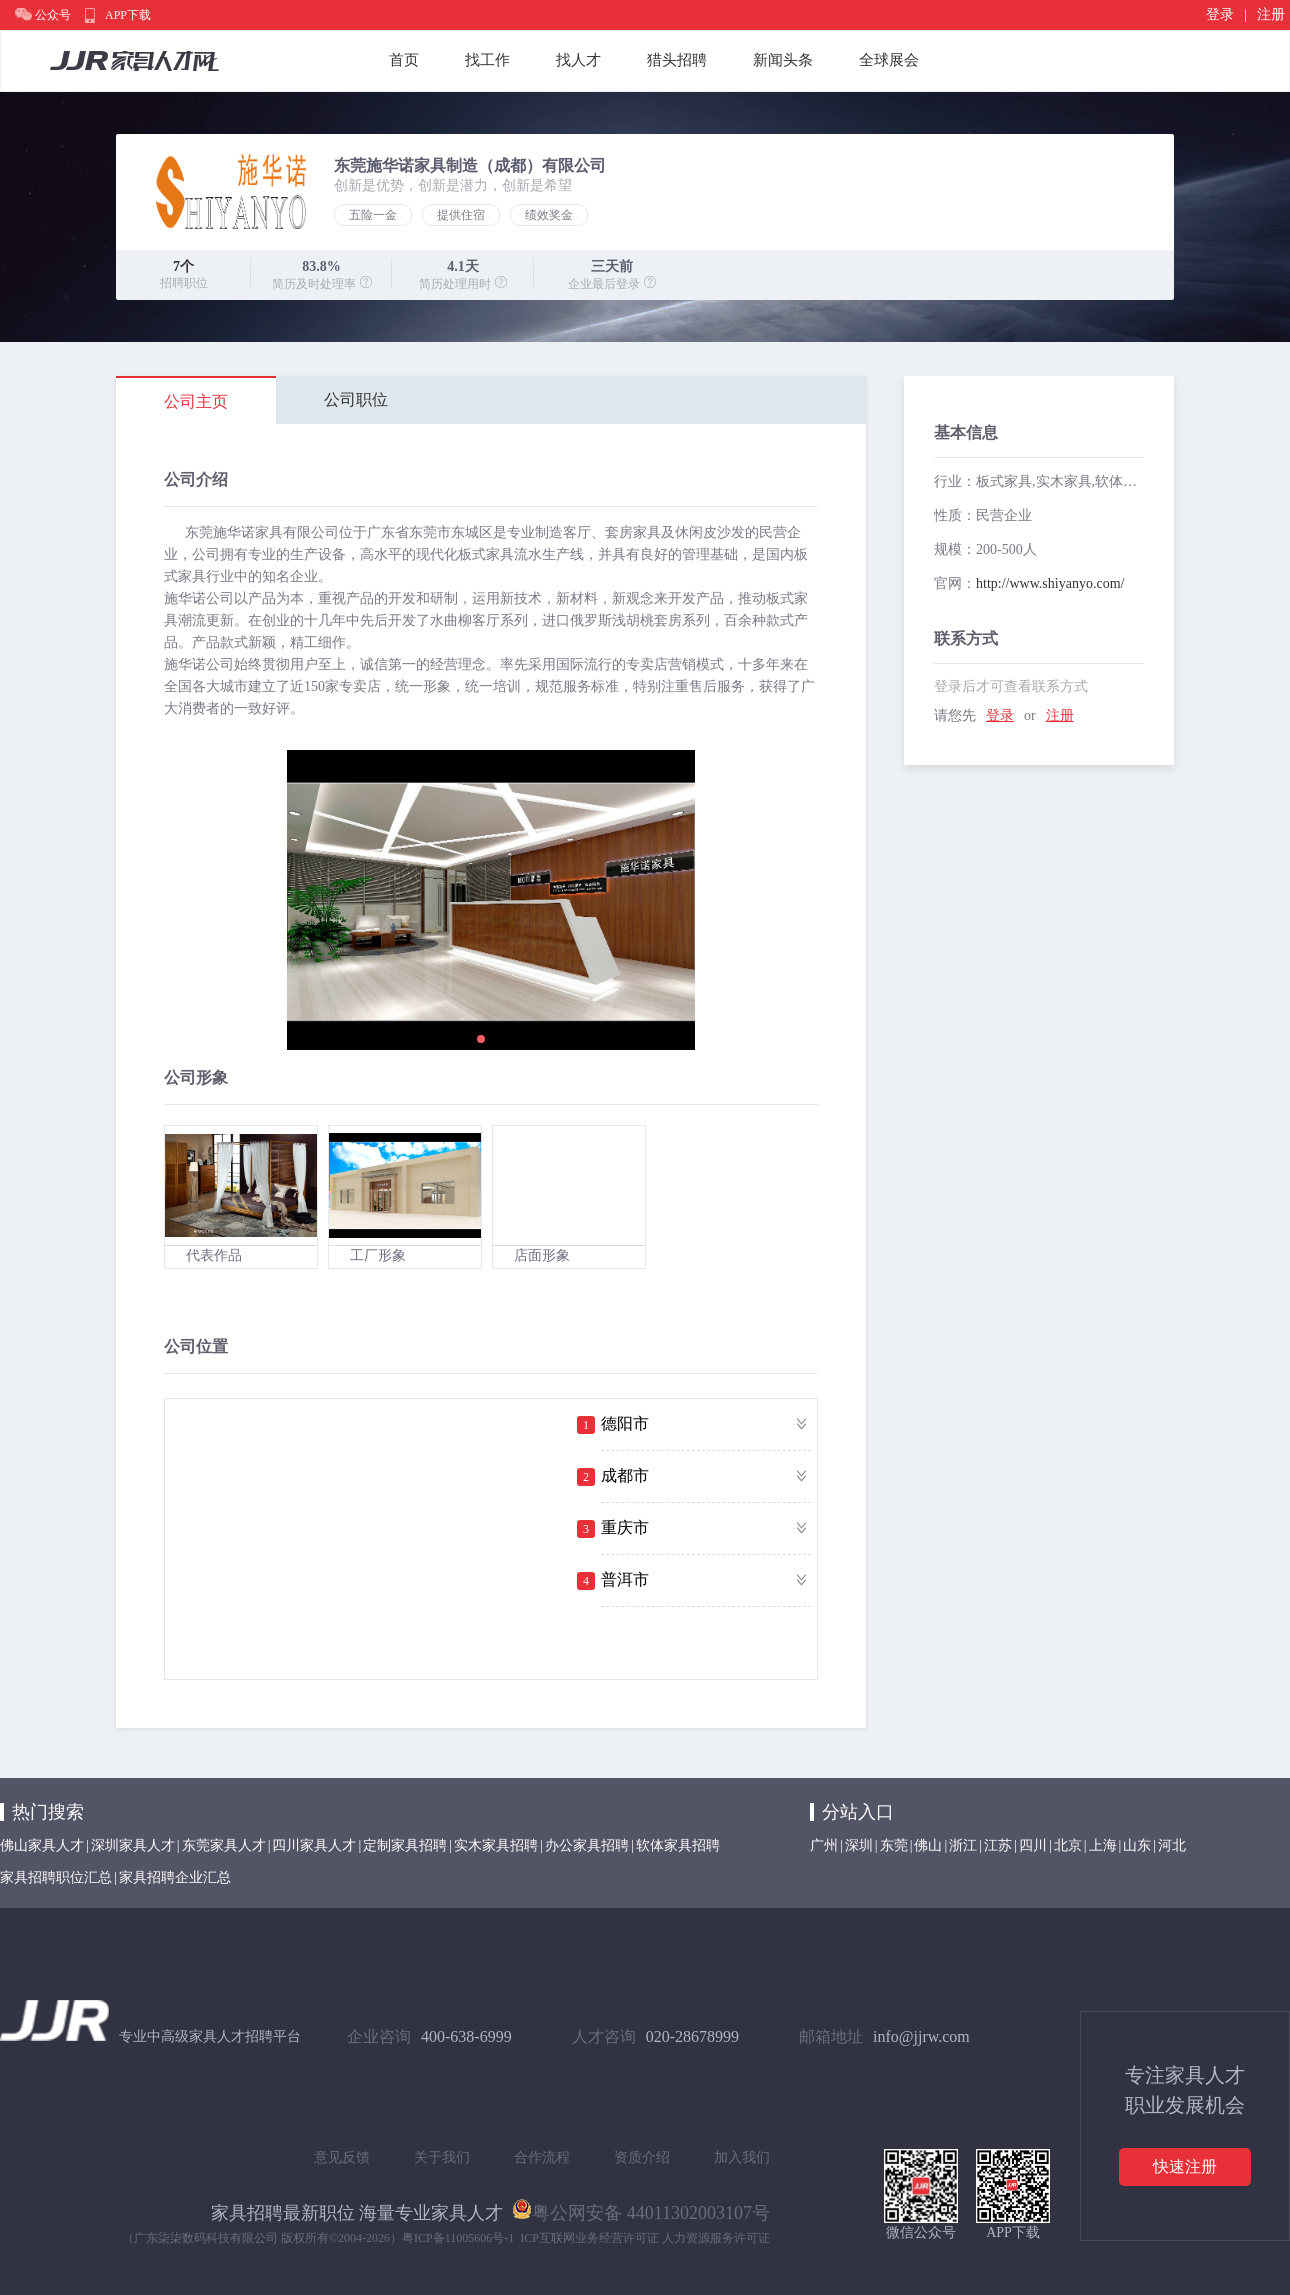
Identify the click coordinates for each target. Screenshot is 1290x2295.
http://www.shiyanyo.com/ (1050, 583)
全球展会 (889, 60)
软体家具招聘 (678, 1845)
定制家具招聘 (405, 1845)
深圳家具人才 (133, 1845)
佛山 (928, 1845)
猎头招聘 (677, 60)
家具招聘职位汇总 (56, 1877)
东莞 (894, 1845)
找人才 (578, 60)
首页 (404, 60)
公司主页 (196, 401)
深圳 (859, 1845)
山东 (1137, 1845)
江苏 (998, 1845)
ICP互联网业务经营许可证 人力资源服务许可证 (645, 2238)
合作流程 (542, 2157)
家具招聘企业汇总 (175, 1877)
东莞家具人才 (224, 1845)
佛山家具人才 (42, 1845)
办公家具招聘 (587, 1845)
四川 (1033, 1845)
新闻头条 (783, 60)
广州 (824, 1845)
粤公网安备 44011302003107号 (641, 2209)
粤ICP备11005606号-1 (458, 2238)
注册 (1271, 14)
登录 (1220, 14)
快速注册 (1185, 2166)
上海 (1103, 1845)
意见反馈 (342, 2157)
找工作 (487, 60)
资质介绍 (642, 2157)
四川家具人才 (314, 1845)
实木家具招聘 (496, 1845)
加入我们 (742, 2157)
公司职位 (356, 399)
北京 (1068, 1845)
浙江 (963, 1845)
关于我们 (442, 2157)
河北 (1172, 1845)
